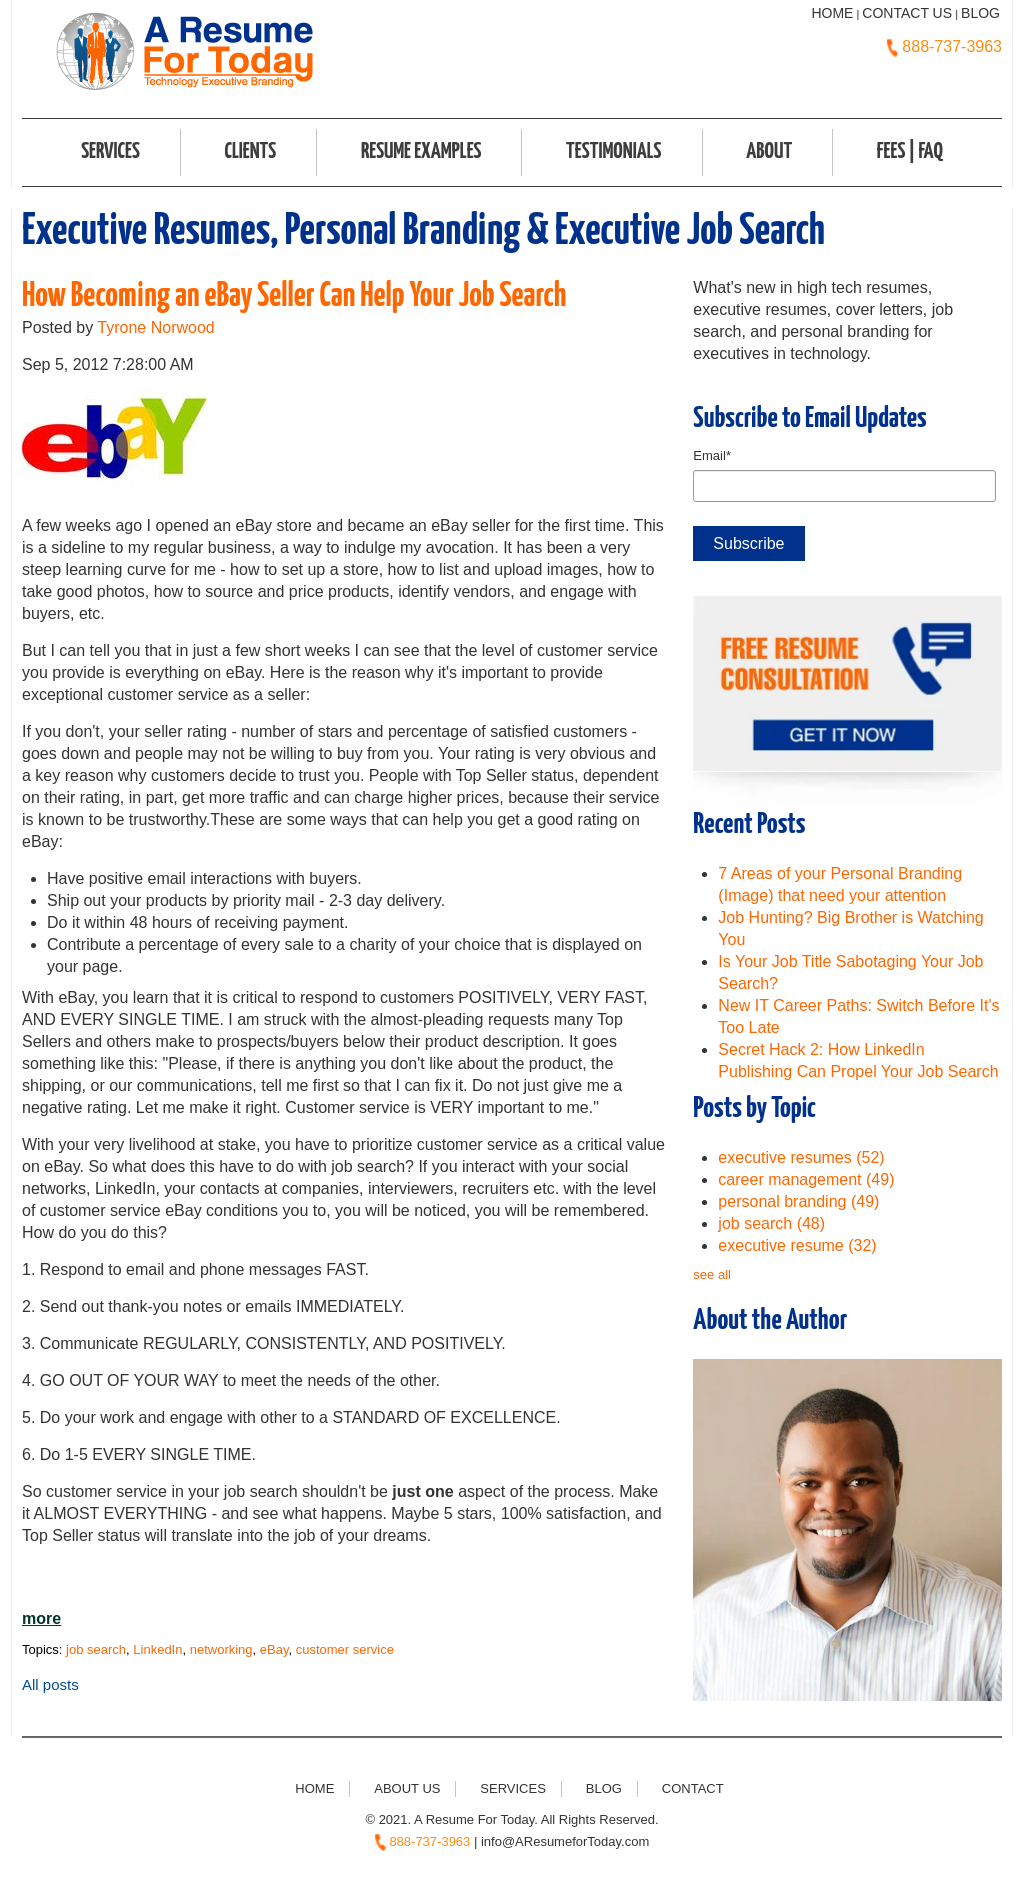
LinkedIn (157, 1649)
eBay (274, 1649)
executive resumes (801, 1157)
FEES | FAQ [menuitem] (910, 152)
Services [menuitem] (110, 152)
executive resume (797, 1245)
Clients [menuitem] (250, 152)
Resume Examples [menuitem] (421, 152)
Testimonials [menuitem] (613, 152)
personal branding (798, 1201)
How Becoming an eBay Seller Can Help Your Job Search (294, 296)
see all (712, 1274)
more (41, 1618)
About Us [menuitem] (407, 1788)
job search (96, 1649)
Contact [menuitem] (693, 1788)
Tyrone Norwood (155, 327)
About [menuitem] (769, 152)
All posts (50, 1684)
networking (221, 1649)
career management (806, 1179)
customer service (345, 1649)
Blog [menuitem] (604, 1788)
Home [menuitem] (314, 1788)
